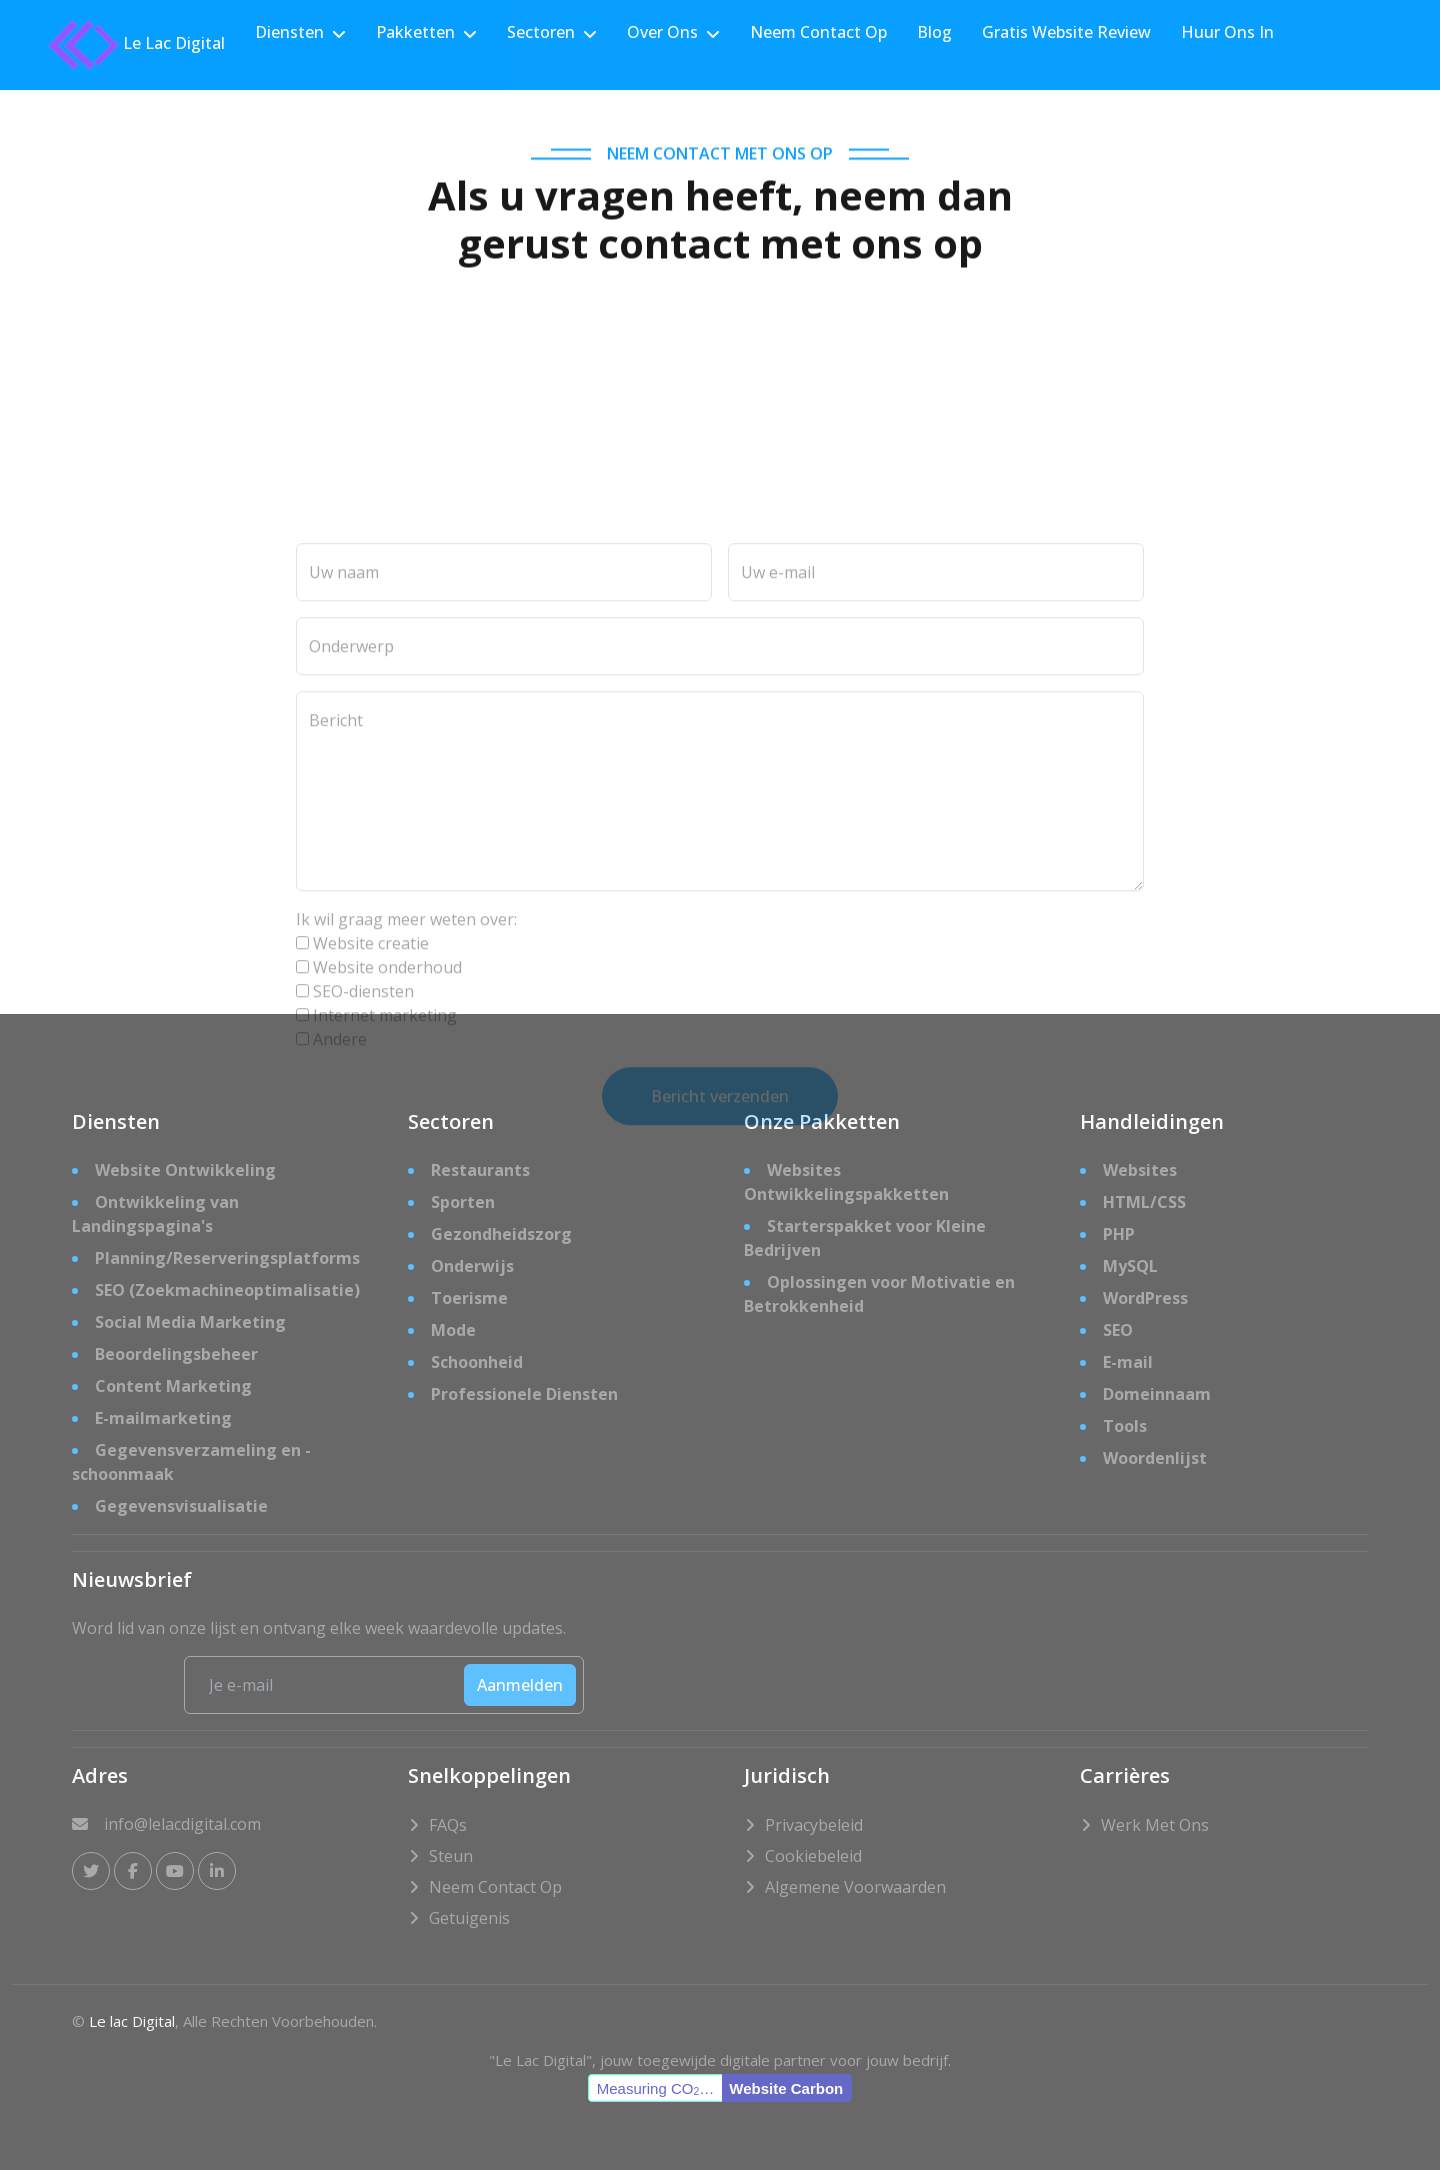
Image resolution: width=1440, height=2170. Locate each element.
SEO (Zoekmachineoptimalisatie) (227, 1290)
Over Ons (662, 32)
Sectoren (541, 32)
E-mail (1128, 1362)
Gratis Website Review (1066, 32)
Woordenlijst (1155, 1458)
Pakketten (415, 32)
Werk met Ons (1155, 1825)
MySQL (1130, 1266)
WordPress (1145, 1298)
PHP (1119, 1234)
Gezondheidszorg (501, 1234)
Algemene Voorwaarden (855, 1887)
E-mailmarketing (163, 1418)
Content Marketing (173, 1386)
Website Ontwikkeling (185, 1170)
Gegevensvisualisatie (181, 1506)
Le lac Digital (132, 2021)
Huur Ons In (1227, 32)
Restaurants (480, 1170)
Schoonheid (477, 1362)
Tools (1125, 1426)
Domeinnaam (1157, 1394)
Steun (451, 1856)
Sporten (463, 1202)
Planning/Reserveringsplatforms (227, 1258)
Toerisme (469, 1298)
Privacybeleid (814, 1825)
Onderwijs (472, 1266)
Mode (453, 1330)
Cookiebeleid (813, 1856)
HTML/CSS (1144, 1202)
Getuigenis (469, 1918)
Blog (934, 32)
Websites (1140, 1170)
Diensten (289, 32)
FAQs (448, 1825)
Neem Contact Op (818, 32)
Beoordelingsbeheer (176, 1354)
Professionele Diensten (524, 1394)
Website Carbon (786, 2088)
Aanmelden (520, 1685)
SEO (1118, 1330)
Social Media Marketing (190, 1322)
